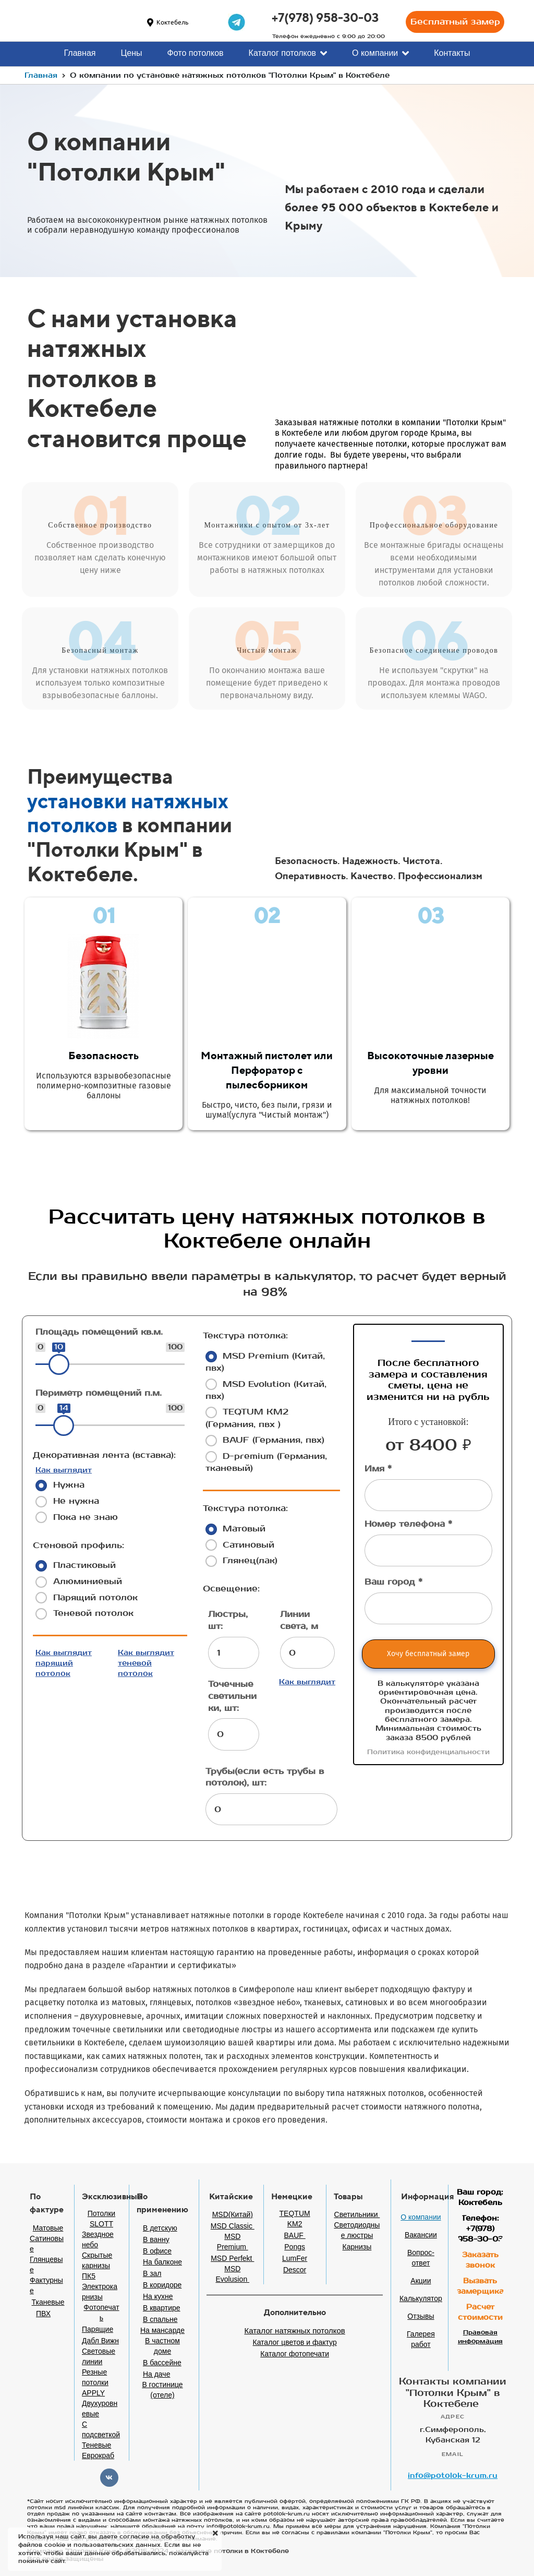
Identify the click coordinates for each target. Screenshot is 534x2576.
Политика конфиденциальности (428, 1751)
